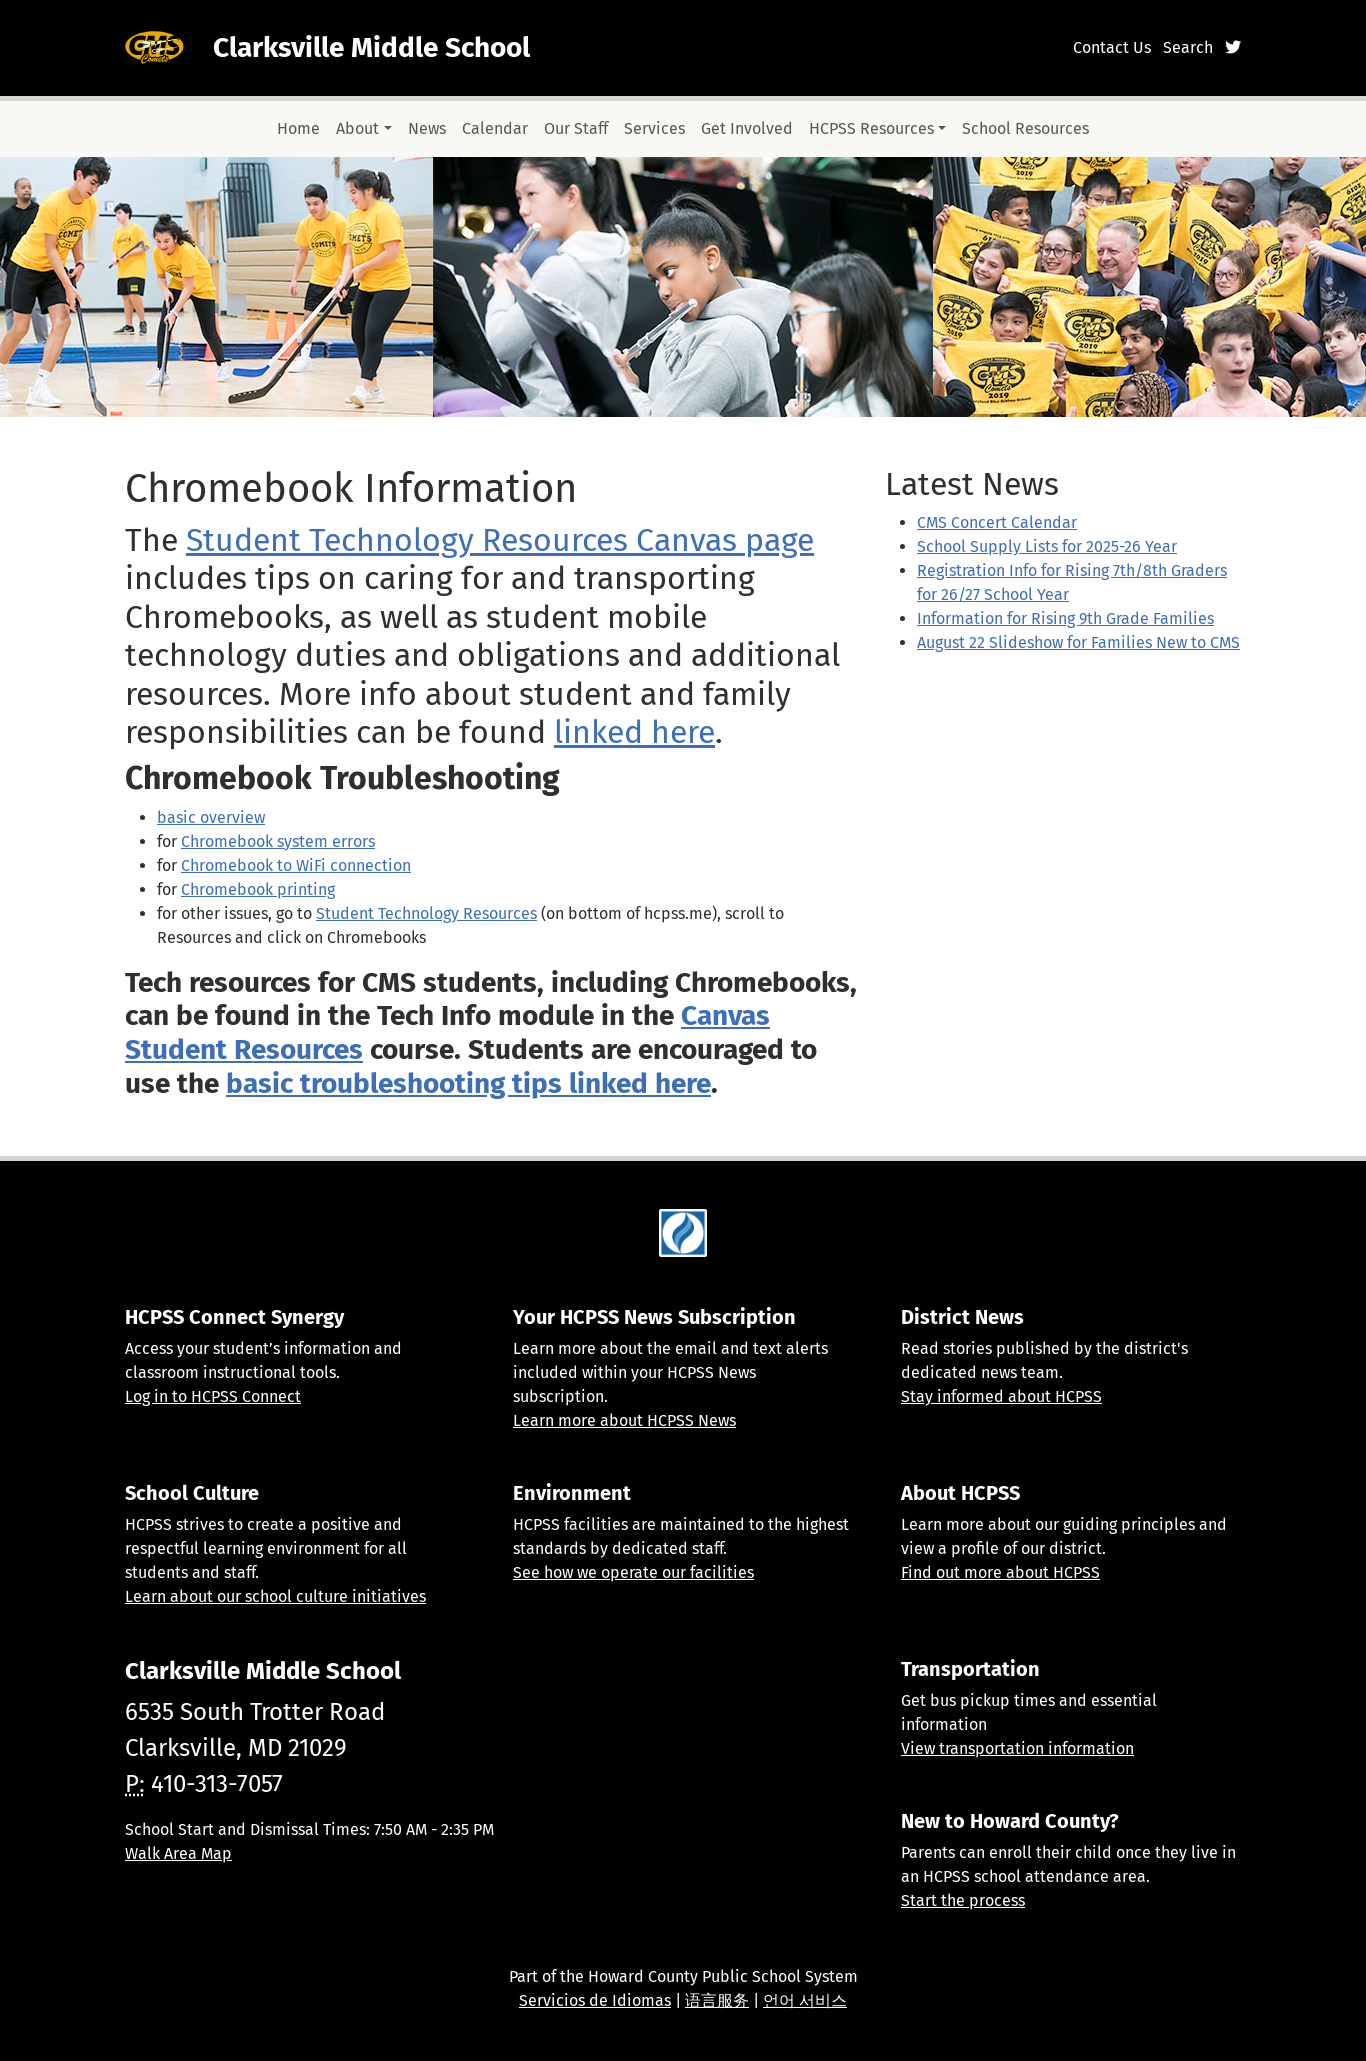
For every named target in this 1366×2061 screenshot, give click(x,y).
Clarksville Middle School (371, 47)
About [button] (357, 128)
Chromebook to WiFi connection (296, 865)
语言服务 (717, 2000)
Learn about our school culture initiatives (275, 1596)
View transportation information (1017, 1748)
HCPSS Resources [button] (871, 128)
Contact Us (1112, 47)
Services (654, 128)
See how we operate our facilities (633, 1572)
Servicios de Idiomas (595, 2000)
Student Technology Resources (426, 913)
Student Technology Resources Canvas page (500, 540)
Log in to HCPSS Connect (213, 1396)
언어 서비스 (805, 2000)
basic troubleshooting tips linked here (468, 1083)
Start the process (963, 1900)
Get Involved (747, 128)
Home (298, 128)
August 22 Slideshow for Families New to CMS (1078, 642)
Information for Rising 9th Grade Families (1065, 618)
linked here (634, 732)
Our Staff (576, 128)
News (427, 128)
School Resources (1025, 128)
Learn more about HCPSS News (624, 1420)
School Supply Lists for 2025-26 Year (1047, 546)
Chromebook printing (258, 889)
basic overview (211, 817)
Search (1188, 47)
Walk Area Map (178, 1853)
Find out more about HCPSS (1000, 1572)
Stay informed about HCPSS (1001, 1396)
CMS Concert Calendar (997, 522)
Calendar (495, 128)
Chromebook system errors (278, 841)
